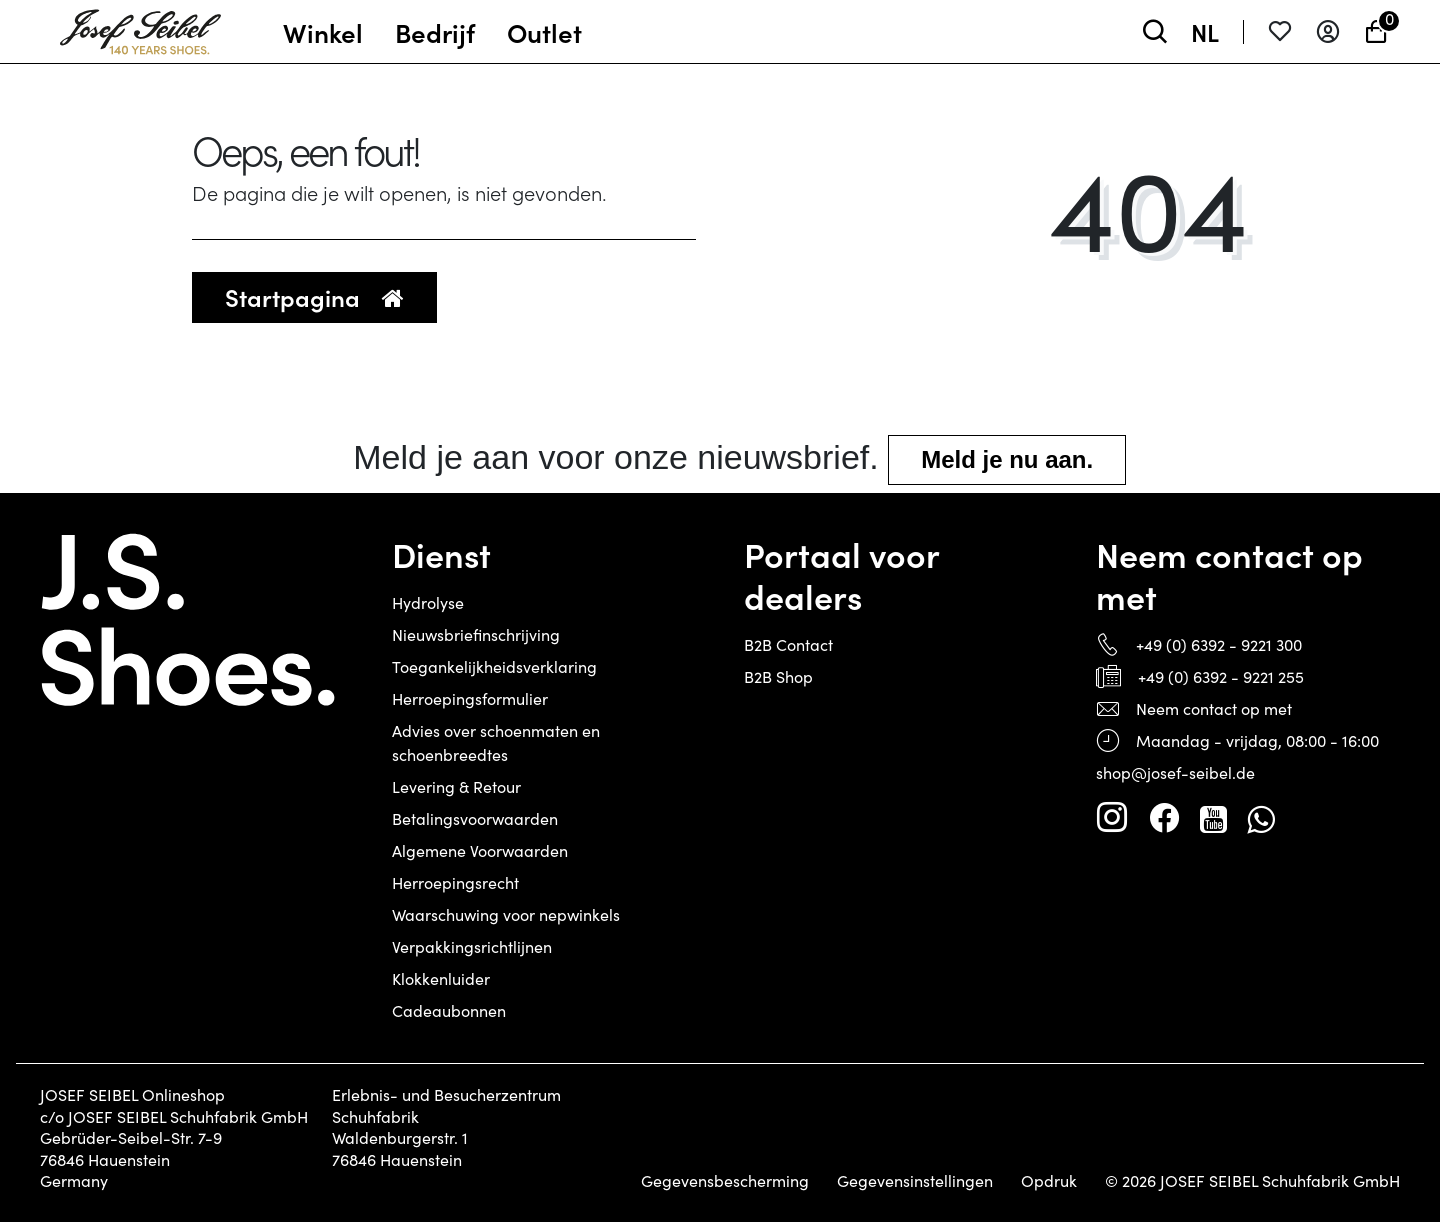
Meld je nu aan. (1007, 459)
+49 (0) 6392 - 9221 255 (1221, 676)
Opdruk (1049, 1181)
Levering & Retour (456, 786)
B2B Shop (778, 676)
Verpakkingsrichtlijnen (472, 946)
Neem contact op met (1214, 708)
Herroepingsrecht (455, 882)
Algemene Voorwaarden (480, 850)
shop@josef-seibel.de (1175, 772)
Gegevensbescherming (725, 1181)
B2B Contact (788, 644)
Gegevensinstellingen (915, 1181)
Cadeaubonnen (449, 1010)
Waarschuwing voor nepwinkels (506, 914)
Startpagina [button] (314, 296)
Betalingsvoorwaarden (475, 818)
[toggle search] (1155, 31)
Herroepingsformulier (470, 698)
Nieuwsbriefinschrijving (476, 634)
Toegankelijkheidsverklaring (494, 666)
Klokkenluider (441, 978)
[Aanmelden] (1328, 31)
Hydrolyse (428, 602)
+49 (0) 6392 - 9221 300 (1219, 644)
